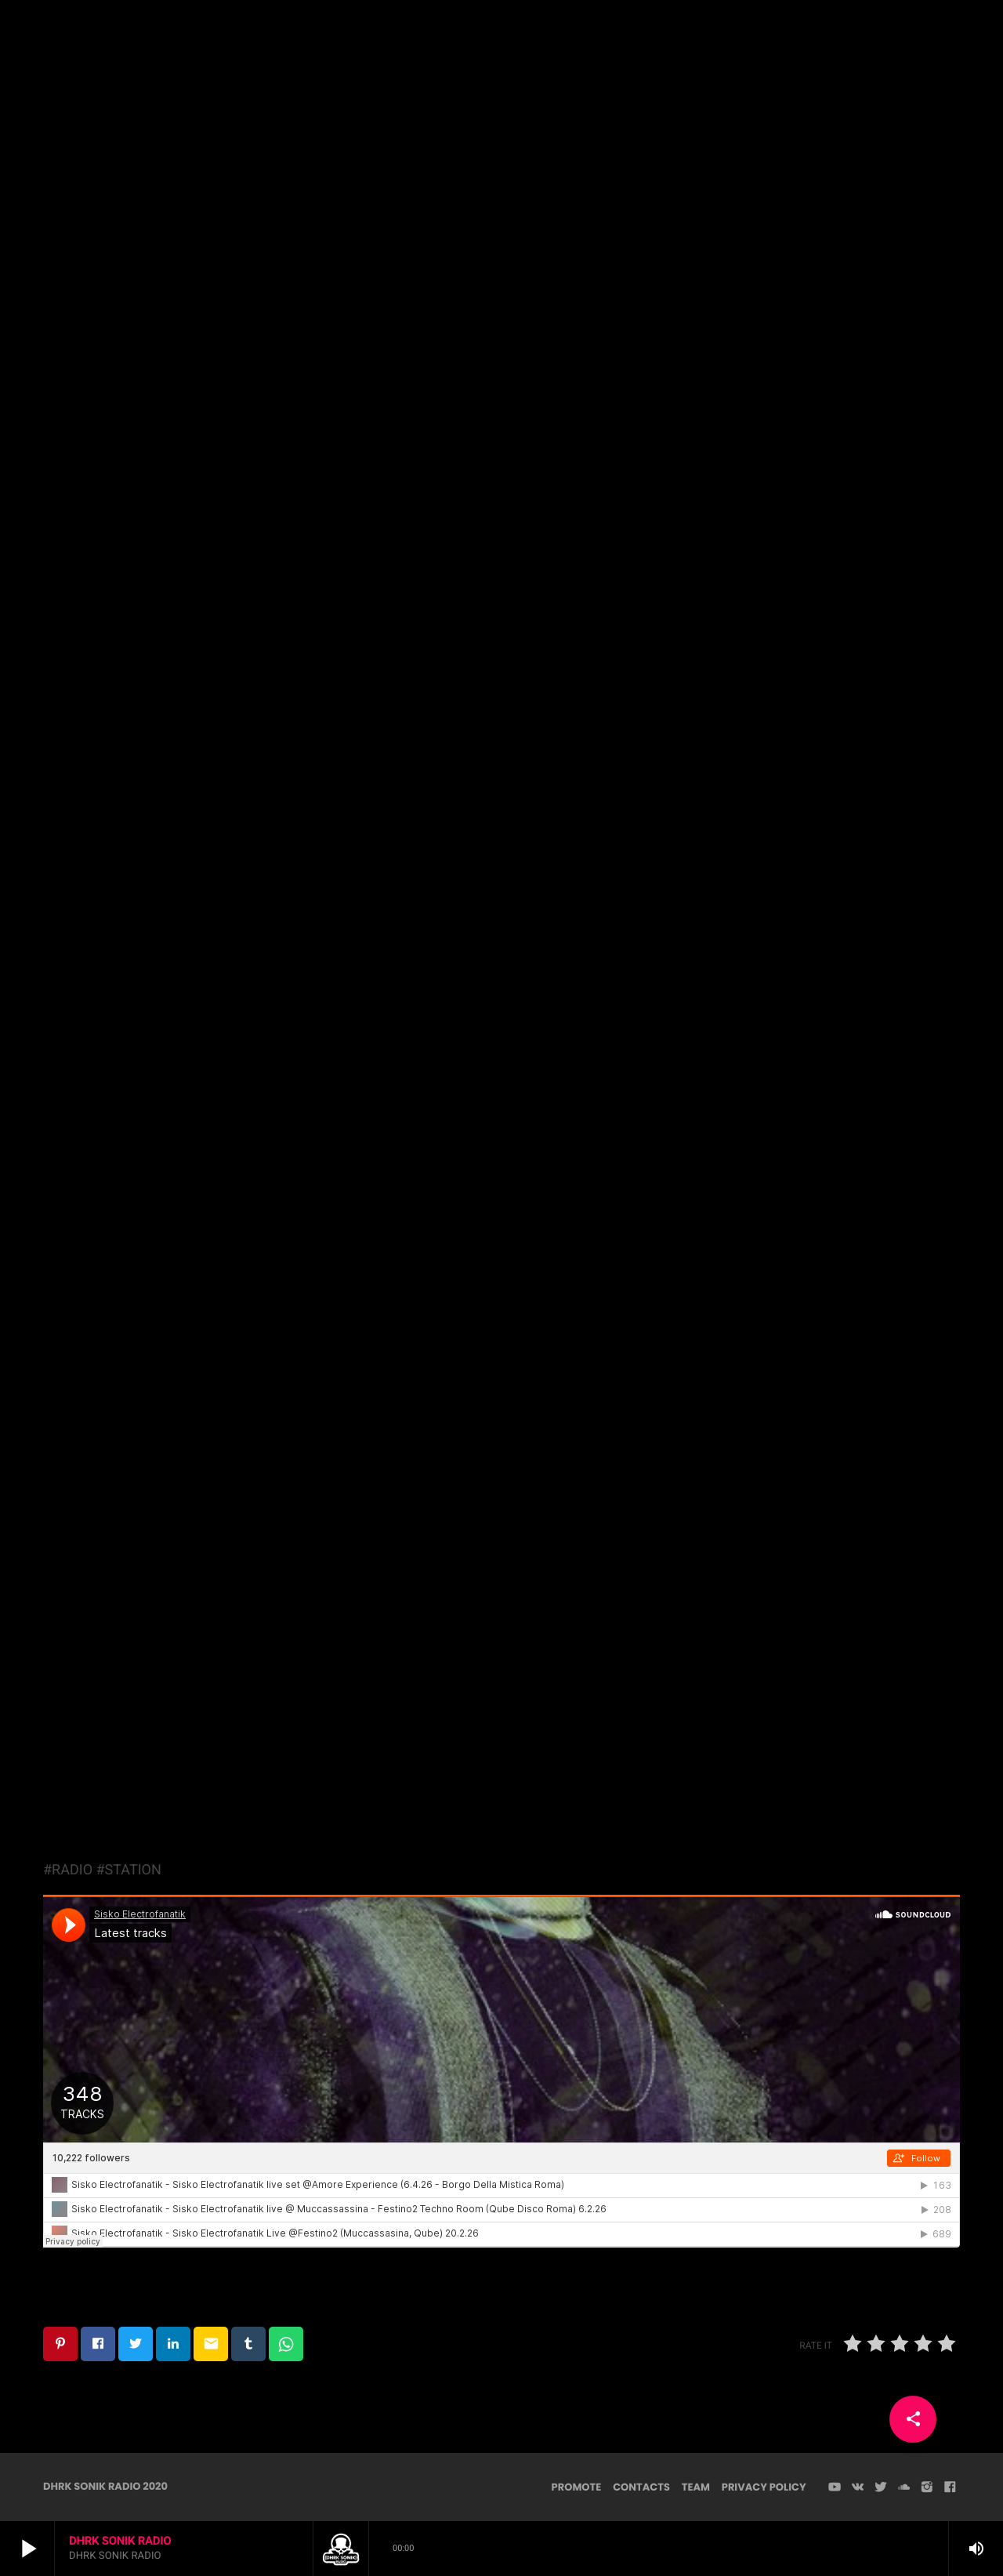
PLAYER (933, 38)
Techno (501, 264)
